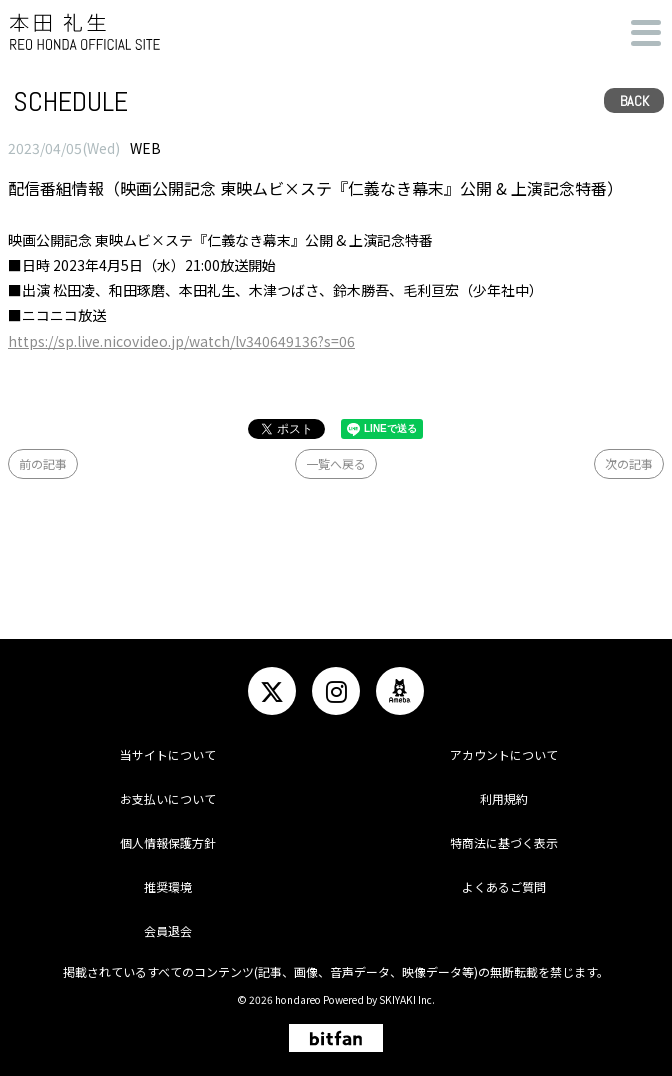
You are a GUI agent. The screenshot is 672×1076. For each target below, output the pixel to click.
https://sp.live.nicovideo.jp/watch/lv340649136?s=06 (181, 341)
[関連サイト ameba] (400, 691)
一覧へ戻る (336, 463)
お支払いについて (168, 798)
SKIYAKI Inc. (407, 999)
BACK (634, 101)
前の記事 (43, 463)
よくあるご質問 (504, 886)
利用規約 (504, 798)
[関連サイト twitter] (272, 691)
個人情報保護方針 (168, 842)
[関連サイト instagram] (336, 691)
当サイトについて (168, 754)
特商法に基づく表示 (504, 842)
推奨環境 (168, 886)
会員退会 (168, 930)
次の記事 (629, 463)
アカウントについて (504, 754)
